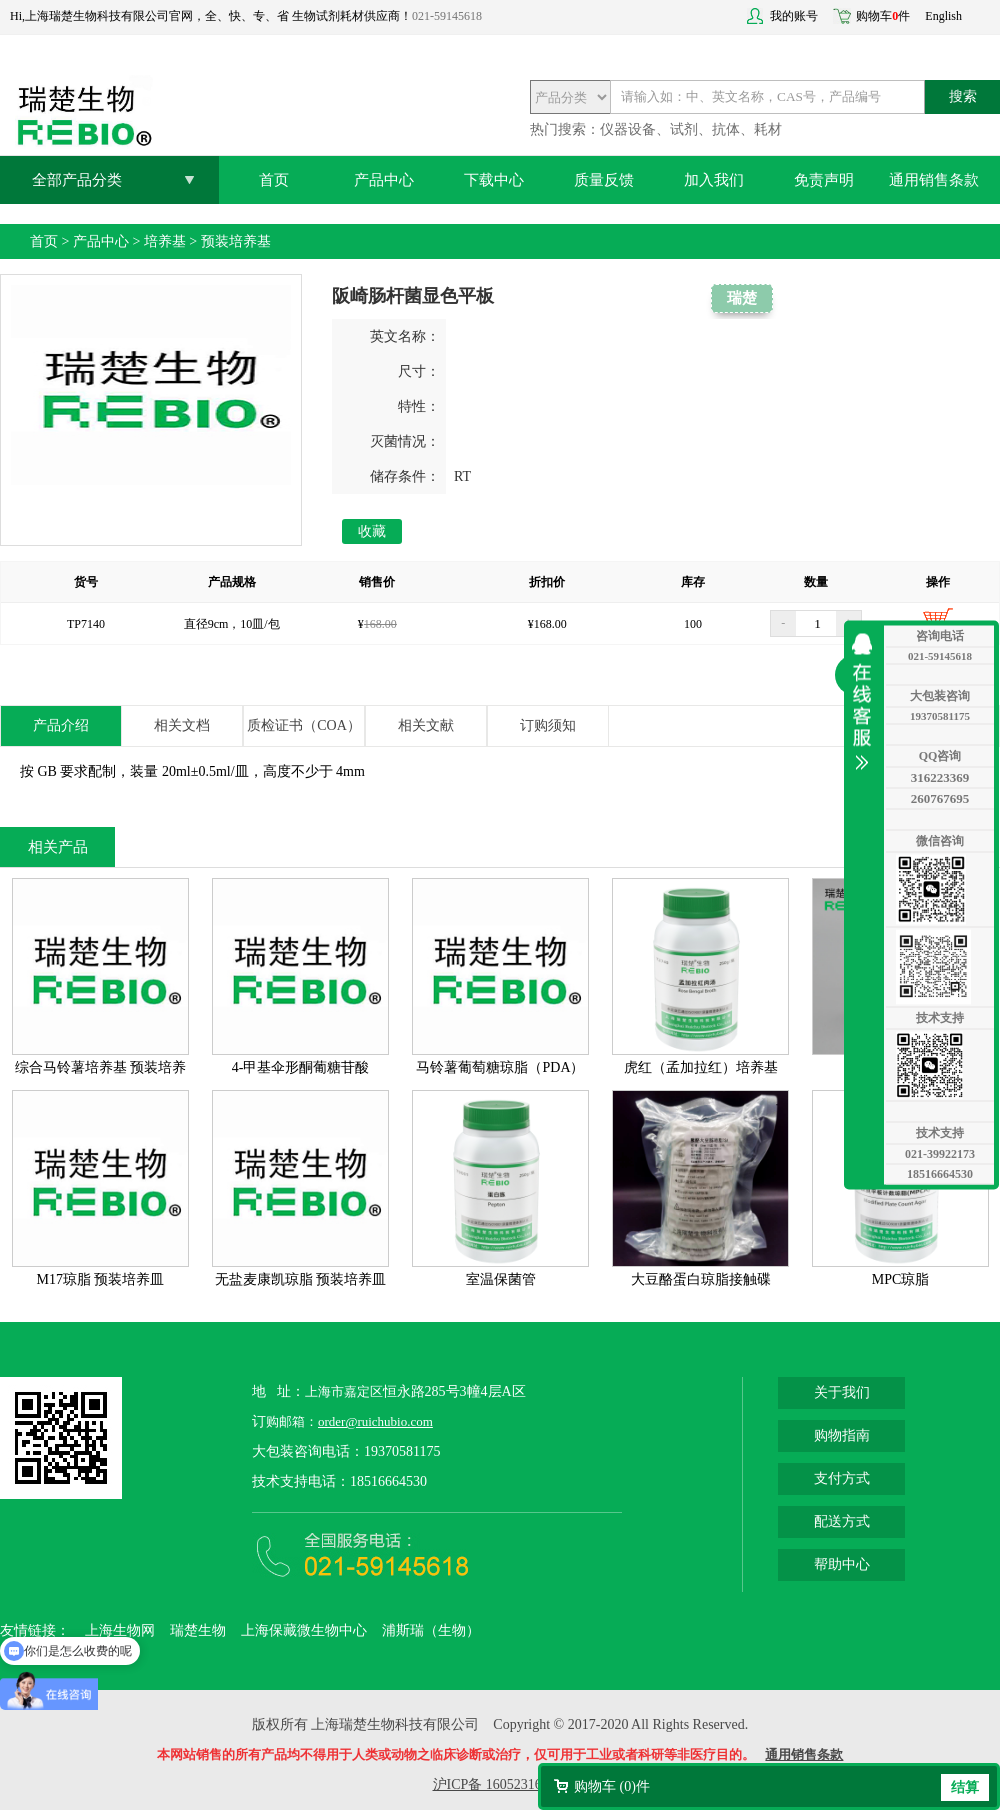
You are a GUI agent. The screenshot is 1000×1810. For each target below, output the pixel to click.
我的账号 (794, 16)
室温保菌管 (501, 1279)
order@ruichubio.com (375, 1421)
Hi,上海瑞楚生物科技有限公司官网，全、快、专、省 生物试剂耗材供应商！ (211, 16)
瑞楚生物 (198, 1630)
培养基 (165, 241)
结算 (965, 1787)
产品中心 (384, 180)
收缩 (867, 702)
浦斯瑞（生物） (431, 1630)
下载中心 (494, 180)
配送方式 (842, 1521)
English (943, 16)
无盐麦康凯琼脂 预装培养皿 (301, 1279)
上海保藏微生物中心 (304, 1630)
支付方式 (842, 1478)
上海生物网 (120, 1630)
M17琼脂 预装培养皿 (101, 1279)
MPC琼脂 (901, 1279)
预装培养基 (236, 241)
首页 (274, 180)
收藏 (372, 531)
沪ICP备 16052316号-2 (500, 1784)
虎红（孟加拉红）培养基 (701, 1067)
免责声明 (824, 180)
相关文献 (426, 725)
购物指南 (842, 1435)
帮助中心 (842, 1564)
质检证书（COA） (304, 725)
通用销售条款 (934, 180)
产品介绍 (61, 725)
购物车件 (883, 16)
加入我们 (714, 180)
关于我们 (842, 1392)
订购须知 (548, 725)
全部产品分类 (77, 180)
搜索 (963, 96)
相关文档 (182, 725)
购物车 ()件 (612, 1786)
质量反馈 (604, 180)
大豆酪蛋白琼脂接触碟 (701, 1279)
